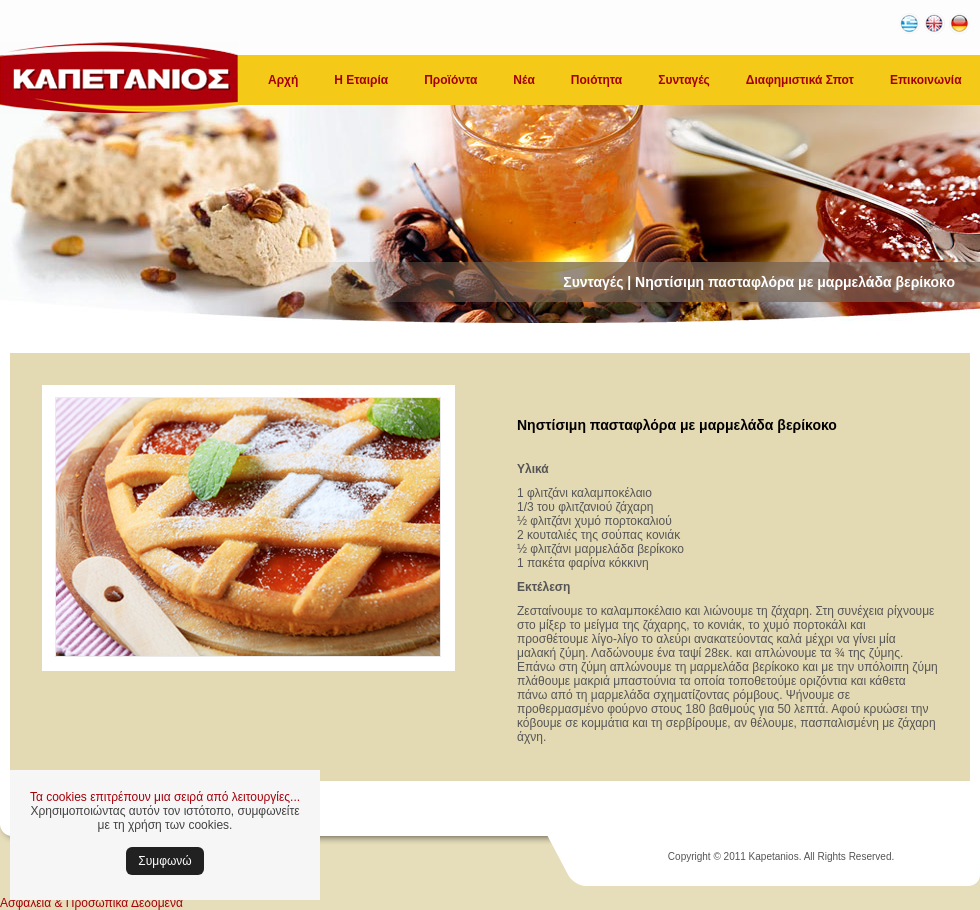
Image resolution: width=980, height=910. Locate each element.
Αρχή (283, 80)
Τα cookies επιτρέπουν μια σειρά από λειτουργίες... (165, 797)
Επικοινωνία (926, 80)
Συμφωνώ (164, 861)
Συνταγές (684, 80)
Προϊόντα (450, 80)
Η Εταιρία (361, 80)
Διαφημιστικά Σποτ (800, 80)
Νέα (523, 80)
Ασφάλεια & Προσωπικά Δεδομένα (91, 903)
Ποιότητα (596, 80)
